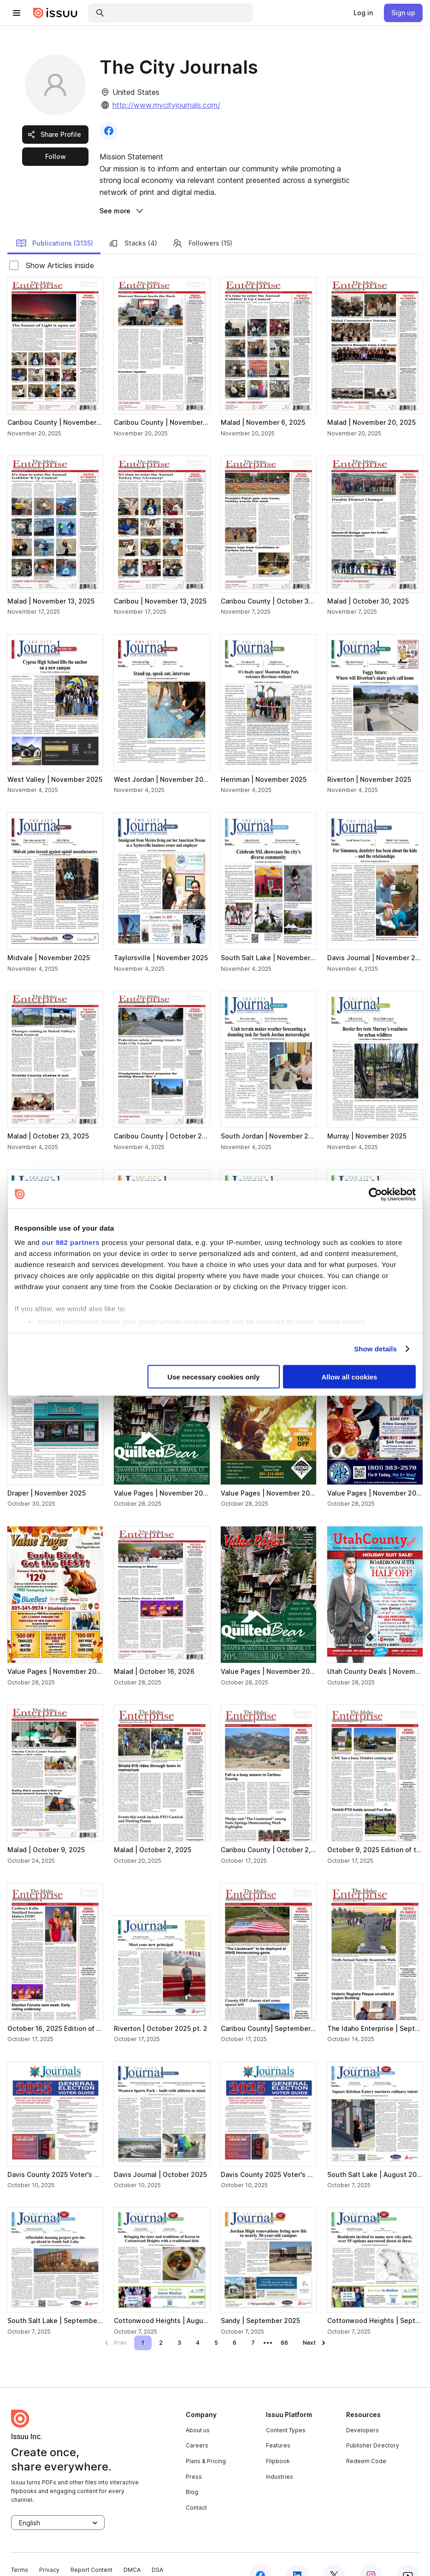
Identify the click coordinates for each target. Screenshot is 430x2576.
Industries (279, 2454)
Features (278, 2423)
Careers (197, 2423)
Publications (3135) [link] (54, 221)
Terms (19, 2547)
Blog (192, 2469)
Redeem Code (366, 2438)
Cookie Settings (78, 2559)
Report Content (91, 2547)
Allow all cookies (349, 1376)
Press (194, 2454)
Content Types (286, 2408)
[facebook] (260, 2553)
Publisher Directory (372, 2423)
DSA (157, 2547)
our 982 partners (71, 1242)
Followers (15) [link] (202, 221)
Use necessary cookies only (213, 1376)
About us (198, 2408)
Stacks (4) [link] (132, 221)
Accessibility (28, 2559)
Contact (196, 2485)
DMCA (132, 2547)
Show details (375, 1349)
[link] (363, 13)
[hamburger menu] (16, 13)
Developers (362, 2408)
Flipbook (278, 2438)
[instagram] (371, 2553)
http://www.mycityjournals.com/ (166, 105)
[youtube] (408, 2553)
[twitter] (334, 2553)
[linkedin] (297, 2553)
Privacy (49, 2547)
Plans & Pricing (206, 2438)
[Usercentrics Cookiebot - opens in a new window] (375, 1194)
